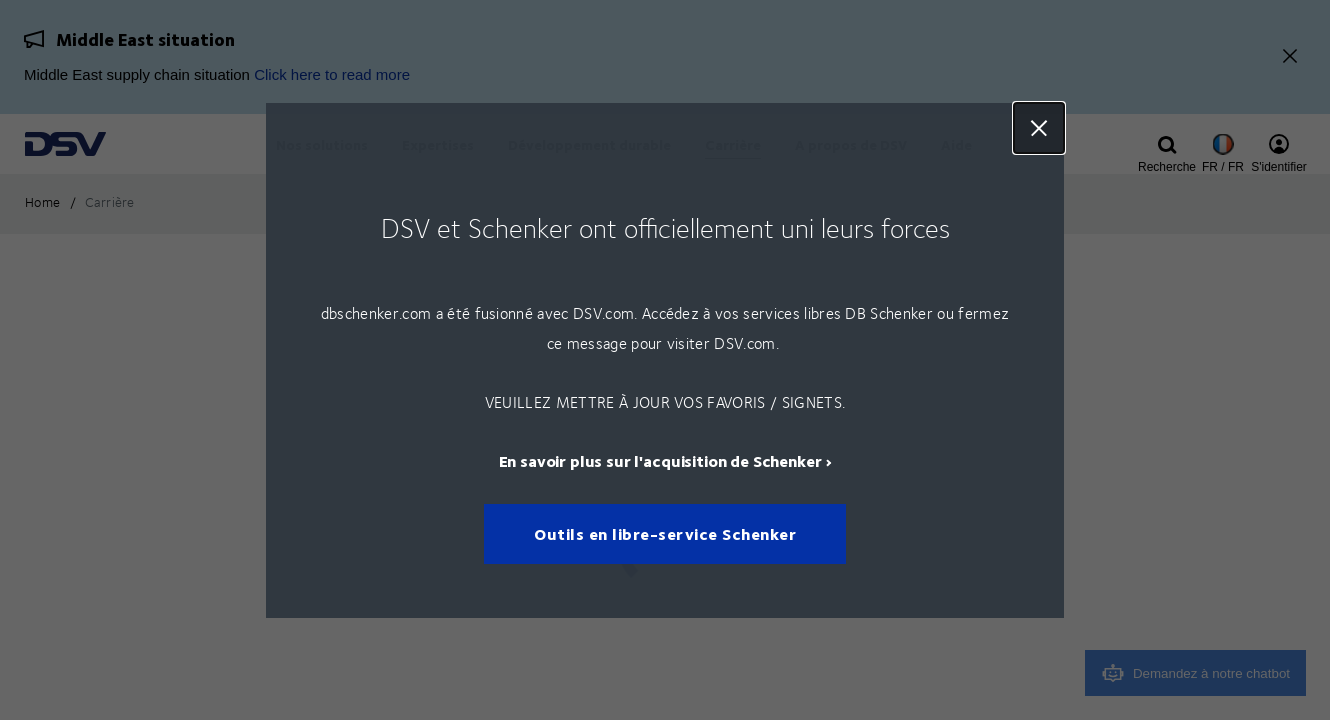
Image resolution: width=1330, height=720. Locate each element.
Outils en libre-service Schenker (665, 533)
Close (1039, 128)
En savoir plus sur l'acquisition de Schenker (660, 459)
